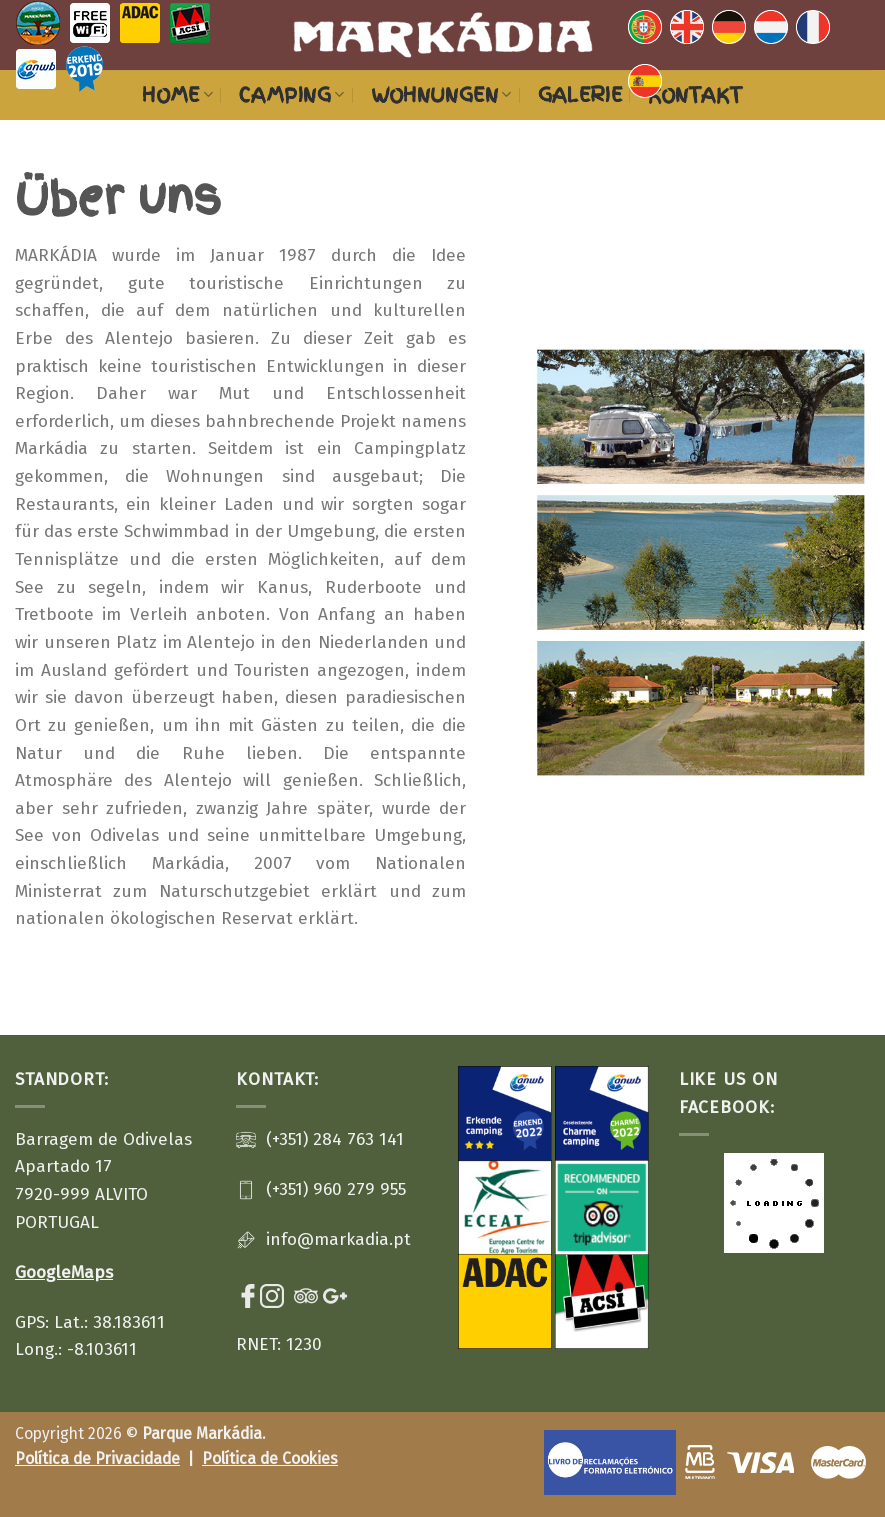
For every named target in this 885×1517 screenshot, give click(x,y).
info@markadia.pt (338, 1239)
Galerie (580, 95)
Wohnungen (441, 95)
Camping (291, 95)
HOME (177, 95)
